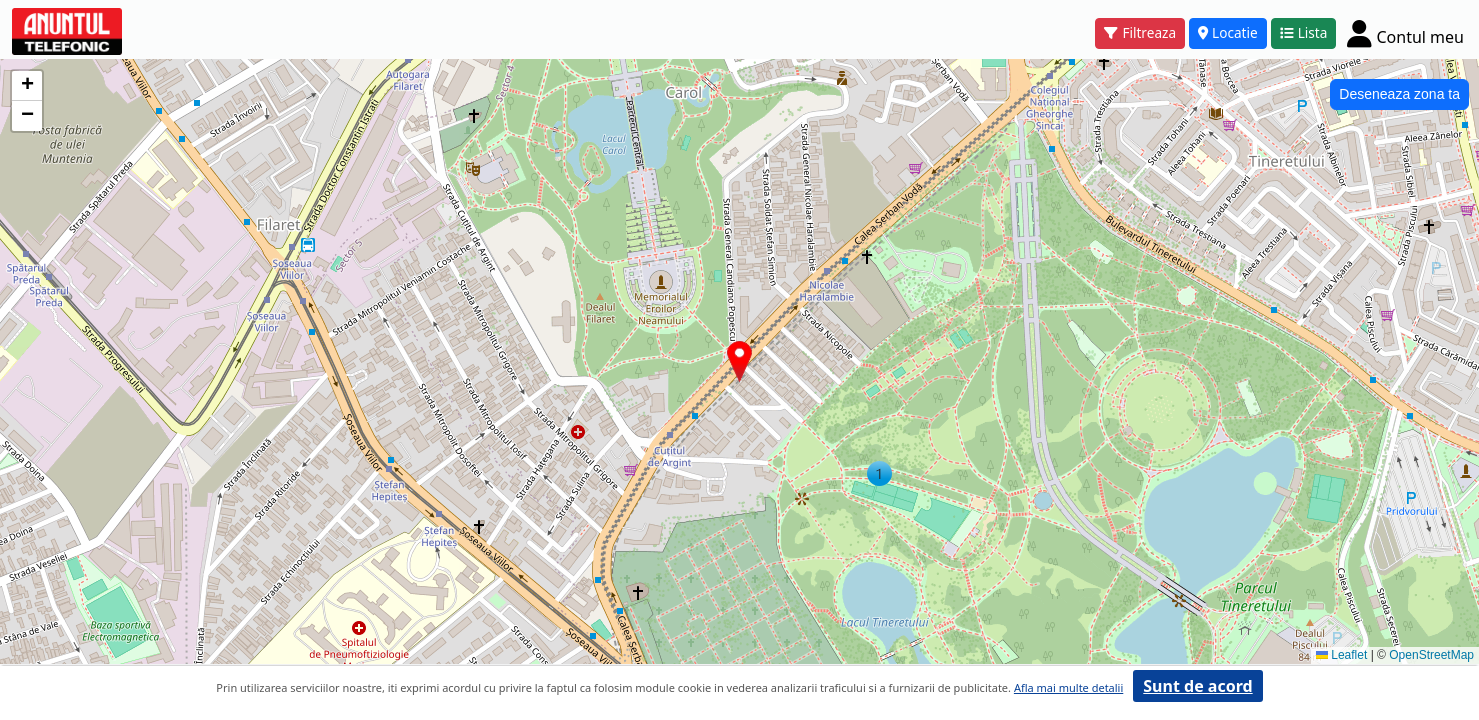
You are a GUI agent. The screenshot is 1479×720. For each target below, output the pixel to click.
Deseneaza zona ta (1399, 94)
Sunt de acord (1197, 686)
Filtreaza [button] (1140, 32)
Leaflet (1341, 655)
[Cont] (1405, 33)
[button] (879, 473)
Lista (1304, 32)
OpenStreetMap (1431, 655)
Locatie (1228, 32)
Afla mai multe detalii (1068, 687)
